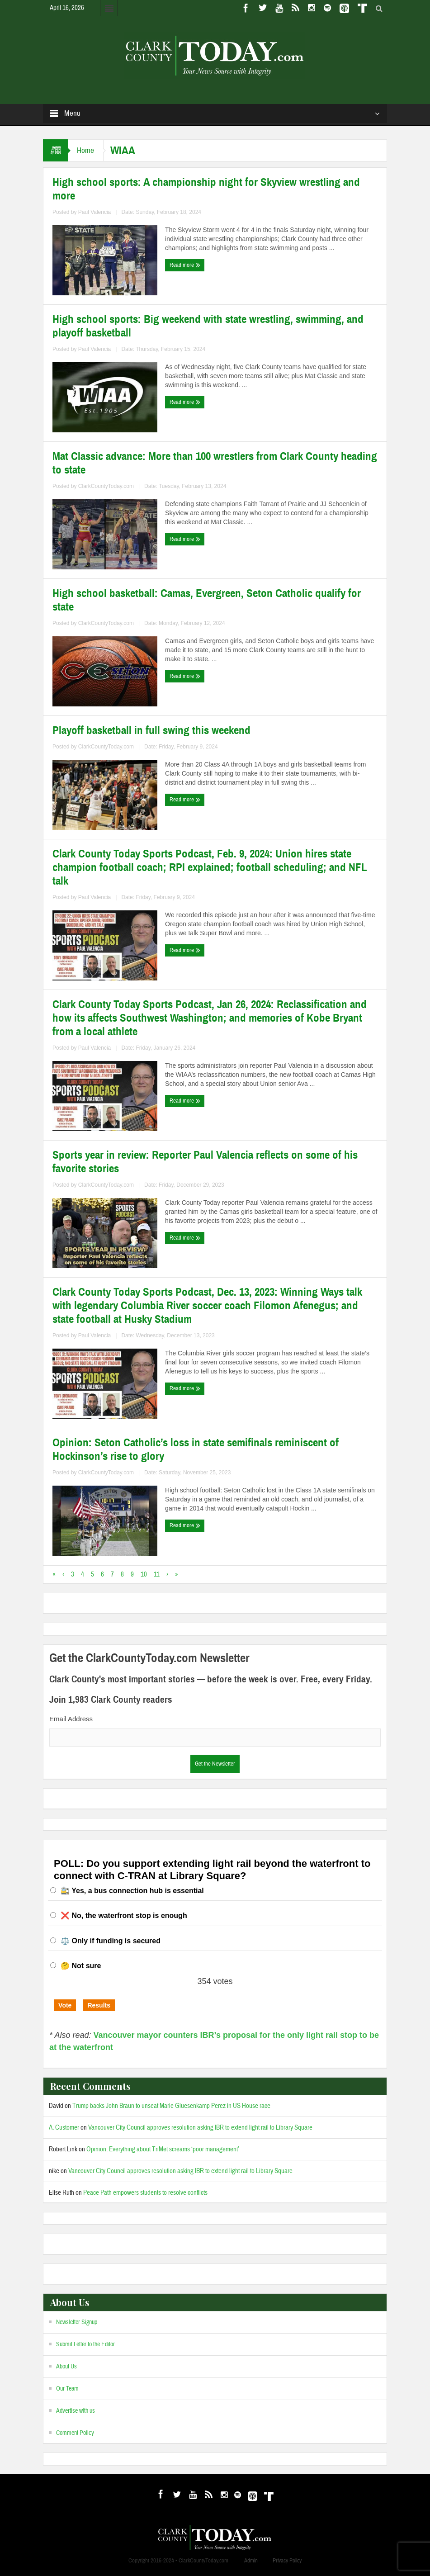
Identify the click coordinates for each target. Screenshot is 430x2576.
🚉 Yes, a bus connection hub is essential (132, 1890)
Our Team (67, 2389)
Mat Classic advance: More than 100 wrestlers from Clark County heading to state (214, 463)
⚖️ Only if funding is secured (111, 1941)
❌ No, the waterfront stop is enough (124, 1915)
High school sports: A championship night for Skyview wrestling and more (206, 189)
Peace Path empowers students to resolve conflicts (145, 2192)
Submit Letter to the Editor (85, 2344)
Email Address (71, 1719)
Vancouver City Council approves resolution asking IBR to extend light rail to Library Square (200, 2127)
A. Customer (64, 2127)
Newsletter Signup (76, 2322)
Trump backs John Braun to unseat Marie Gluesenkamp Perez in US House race (171, 2106)
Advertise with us (75, 2411)
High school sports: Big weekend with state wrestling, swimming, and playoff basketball (208, 326)
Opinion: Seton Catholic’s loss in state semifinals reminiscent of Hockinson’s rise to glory (195, 1449)
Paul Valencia (94, 212)
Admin (251, 2560)
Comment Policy (75, 2433)
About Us (66, 2367)
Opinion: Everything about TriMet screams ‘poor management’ (162, 2149)
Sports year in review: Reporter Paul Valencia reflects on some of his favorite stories (205, 1161)
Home (85, 150)
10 (144, 1574)
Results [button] (98, 2005)
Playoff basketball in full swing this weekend (151, 730)
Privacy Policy (287, 2560)
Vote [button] (64, 2005)
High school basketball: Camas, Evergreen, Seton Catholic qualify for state (206, 600)
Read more (185, 265)
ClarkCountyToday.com (106, 486)
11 (157, 1574)
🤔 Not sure (81, 1966)
